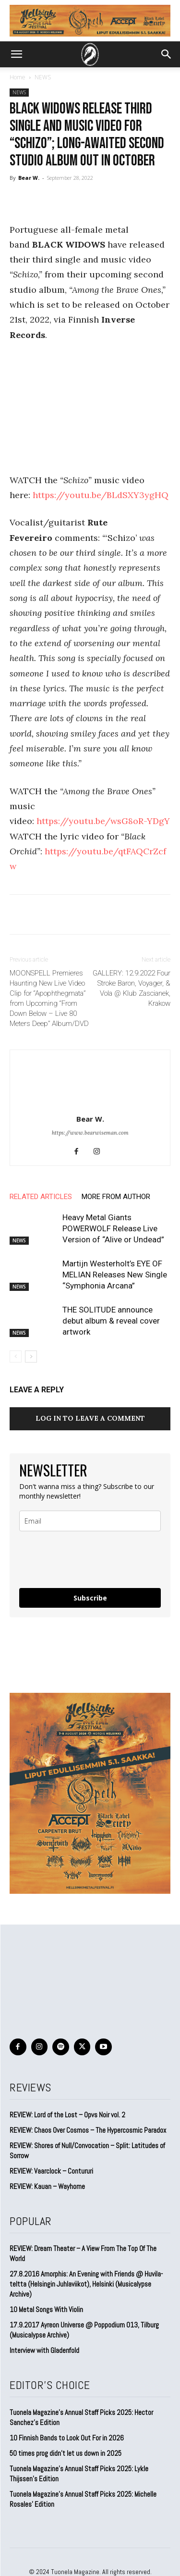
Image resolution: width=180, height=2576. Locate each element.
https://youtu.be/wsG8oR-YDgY (103, 820)
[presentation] (76, 1555)
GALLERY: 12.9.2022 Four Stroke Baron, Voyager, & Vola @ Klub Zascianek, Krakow (131, 988)
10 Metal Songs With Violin (46, 2309)
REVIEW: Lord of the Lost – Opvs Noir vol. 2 (67, 2114)
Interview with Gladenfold (44, 2350)
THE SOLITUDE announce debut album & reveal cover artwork (111, 1321)
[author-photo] (90, 1105)
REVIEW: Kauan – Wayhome (47, 2186)
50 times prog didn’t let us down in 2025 (65, 2453)
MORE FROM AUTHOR (116, 1196)
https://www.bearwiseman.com (90, 1132)
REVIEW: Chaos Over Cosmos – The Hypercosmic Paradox (88, 2130)
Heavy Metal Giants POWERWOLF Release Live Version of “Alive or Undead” (113, 1228)
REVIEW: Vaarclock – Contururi (51, 2171)
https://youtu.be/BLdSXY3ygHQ (100, 494)
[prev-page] (16, 1357)
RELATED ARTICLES (41, 1196)
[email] (90, 1521)
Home (17, 77)
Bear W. (28, 177)
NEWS (43, 77)
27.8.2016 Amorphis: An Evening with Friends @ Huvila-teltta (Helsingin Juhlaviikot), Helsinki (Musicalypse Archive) (86, 2284)
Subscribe (90, 1597)
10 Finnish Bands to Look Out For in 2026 (67, 2437)
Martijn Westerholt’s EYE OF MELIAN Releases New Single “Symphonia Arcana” (114, 1274)
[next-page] (31, 1357)
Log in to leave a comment (90, 1418)
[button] (16, 54)
